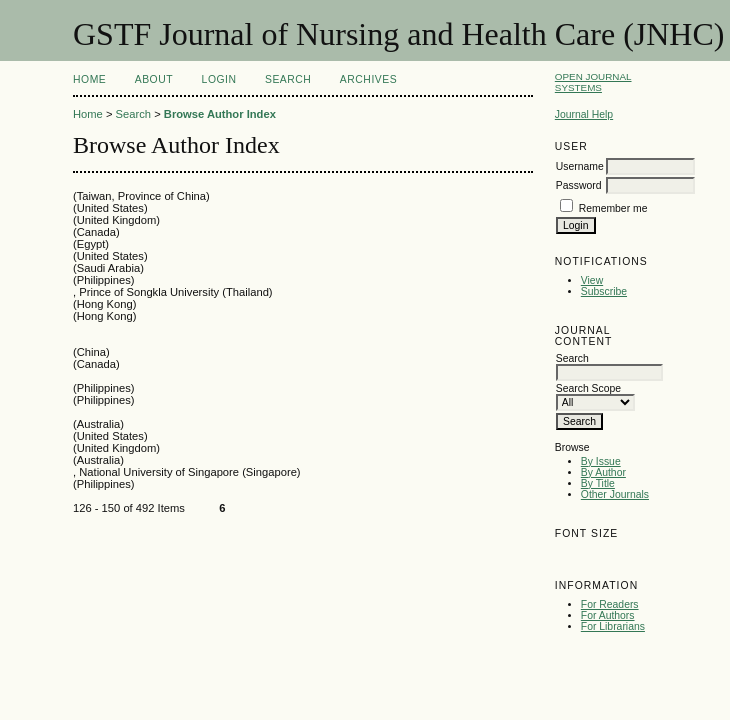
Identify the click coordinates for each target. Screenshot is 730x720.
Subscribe (604, 291)
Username (580, 166)
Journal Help (584, 114)
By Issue (601, 461)
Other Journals (615, 494)
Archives (368, 79)
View (592, 280)
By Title (598, 483)
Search (288, 79)
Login (219, 79)
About (154, 79)
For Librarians (613, 626)
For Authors (608, 615)
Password (579, 185)
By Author (603, 472)
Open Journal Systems (593, 82)
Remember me (613, 208)
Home (89, 79)
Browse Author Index (220, 114)
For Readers (610, 604)
